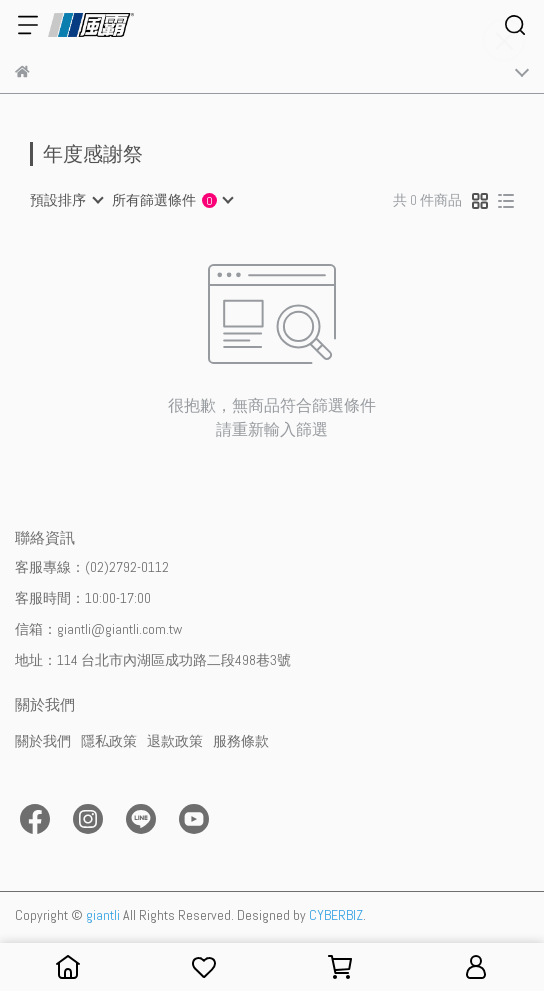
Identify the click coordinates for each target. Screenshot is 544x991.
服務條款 (241, 741)
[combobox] (66, 200)
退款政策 (175, 741)
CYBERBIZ (336, 915)
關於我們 (43, 741)
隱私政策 (109, 741)
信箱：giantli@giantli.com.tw (98, 629)
